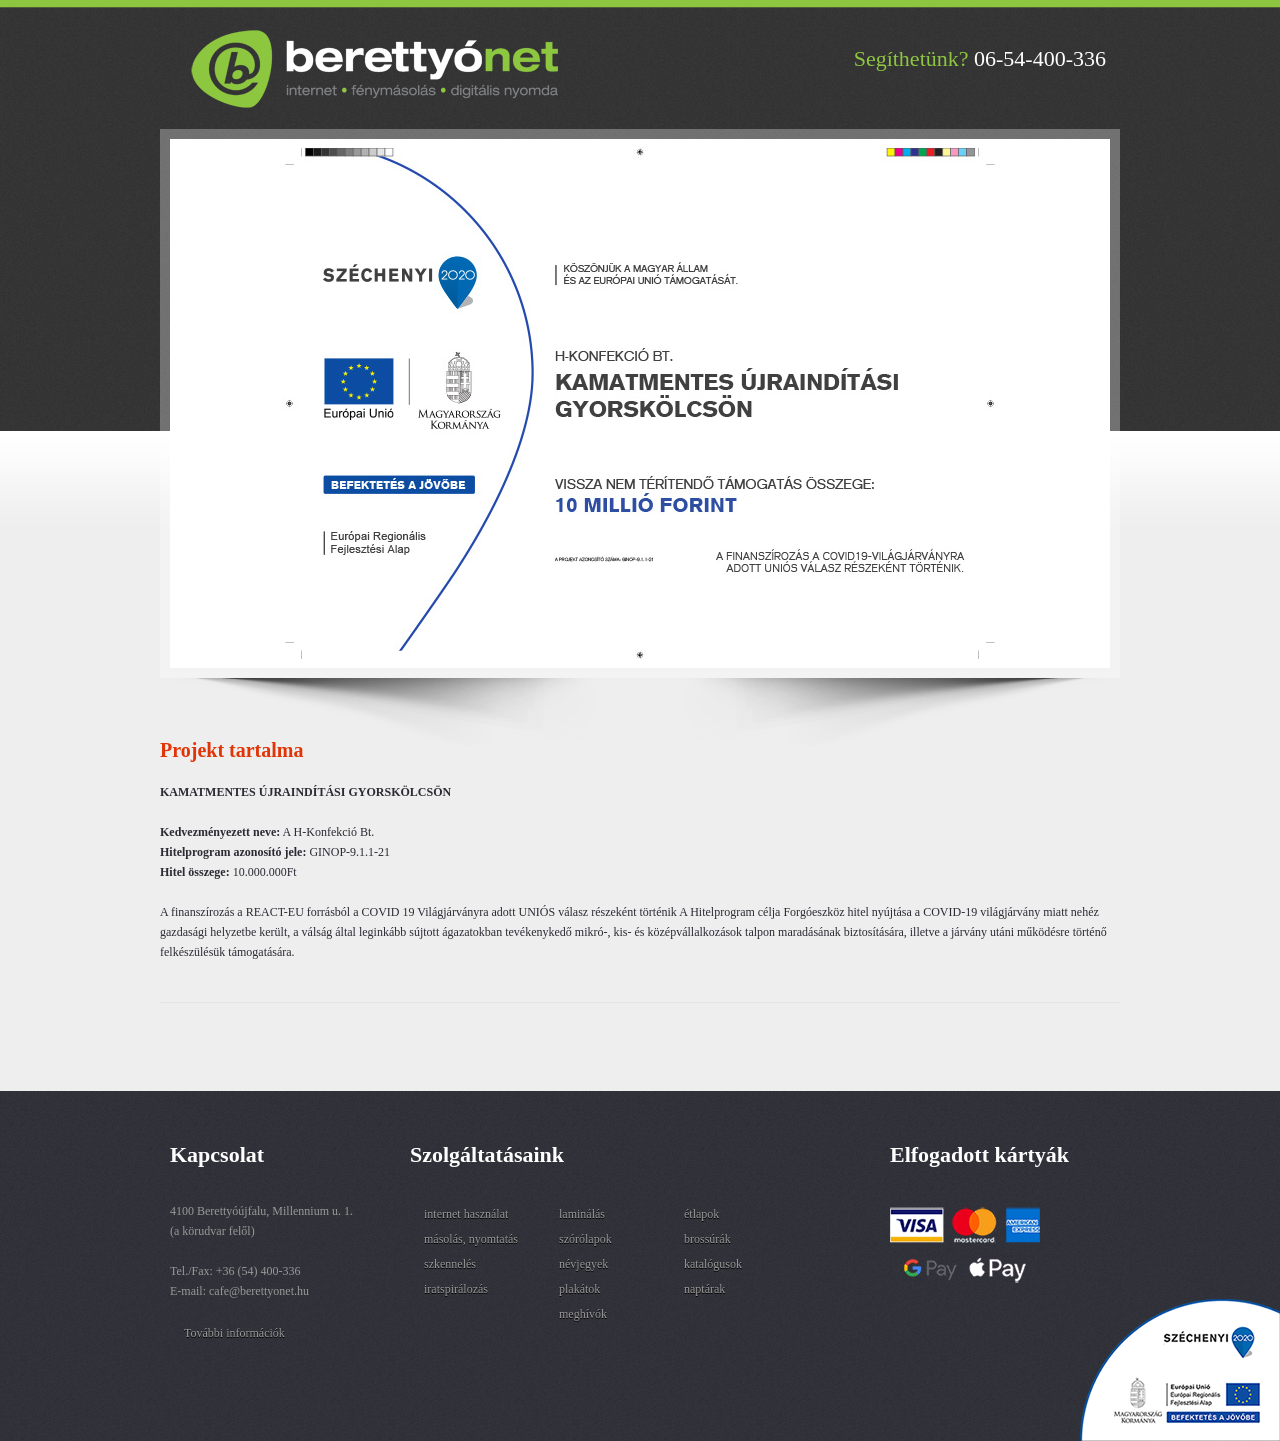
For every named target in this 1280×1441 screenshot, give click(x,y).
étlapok (701, 1214)
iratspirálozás (456, 1289)
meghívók (583, 1314)
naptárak (704, 1289)
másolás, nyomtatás (471, 1239)
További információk (234, 1333)
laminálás (582, 1214)
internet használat (466, 1214)
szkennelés (450, 1264)
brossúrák (707, 1239)
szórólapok (585, 1239)
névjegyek (583, 1264)
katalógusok (713, 1264)
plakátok (579, 1289)
